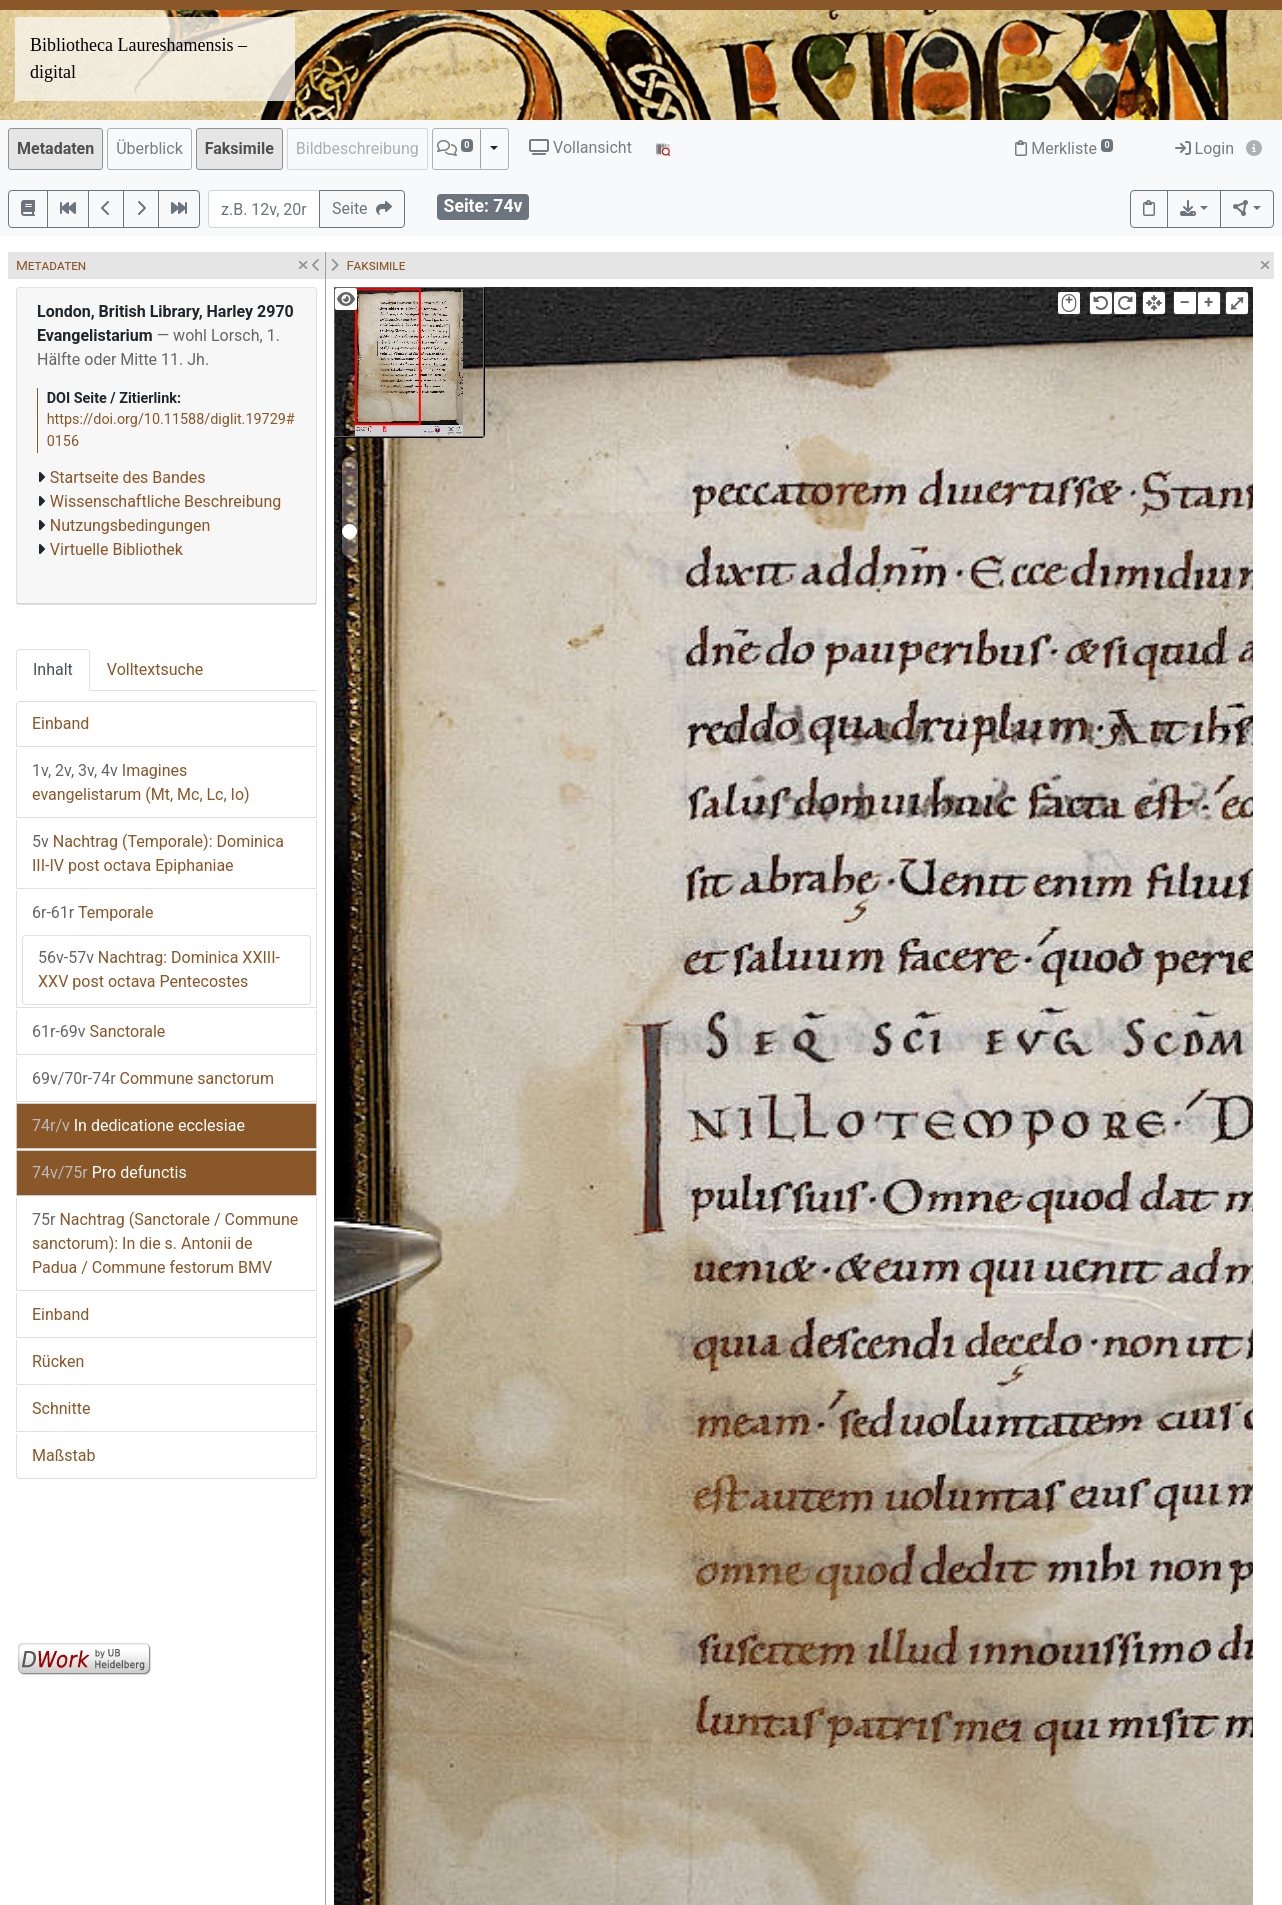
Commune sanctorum (153, 1078)
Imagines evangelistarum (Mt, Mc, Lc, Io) (141, 782)
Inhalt (53, 669)
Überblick (149, 148)
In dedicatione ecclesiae (138, 1125)
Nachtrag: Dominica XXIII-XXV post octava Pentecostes (159, 969)
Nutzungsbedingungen (130, 525)
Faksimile (239, 148)
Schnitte (61, 1408)
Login (1204, 148)
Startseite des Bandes (128, 477)
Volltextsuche (155, 669)
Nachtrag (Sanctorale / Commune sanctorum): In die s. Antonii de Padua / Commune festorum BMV (165, 1243)
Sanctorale (98, 1031)
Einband (60, 723)
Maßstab (63, 1455)
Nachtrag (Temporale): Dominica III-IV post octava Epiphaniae (158, 853)
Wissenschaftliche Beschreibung (165, 501)
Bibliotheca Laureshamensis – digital (138, 58)
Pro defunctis (109, 1172)
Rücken (58, 1361)
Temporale (93, 912)
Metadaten (55, 148)
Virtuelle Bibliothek (116, 549)
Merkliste (1064, 148)
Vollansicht (580, 147)
